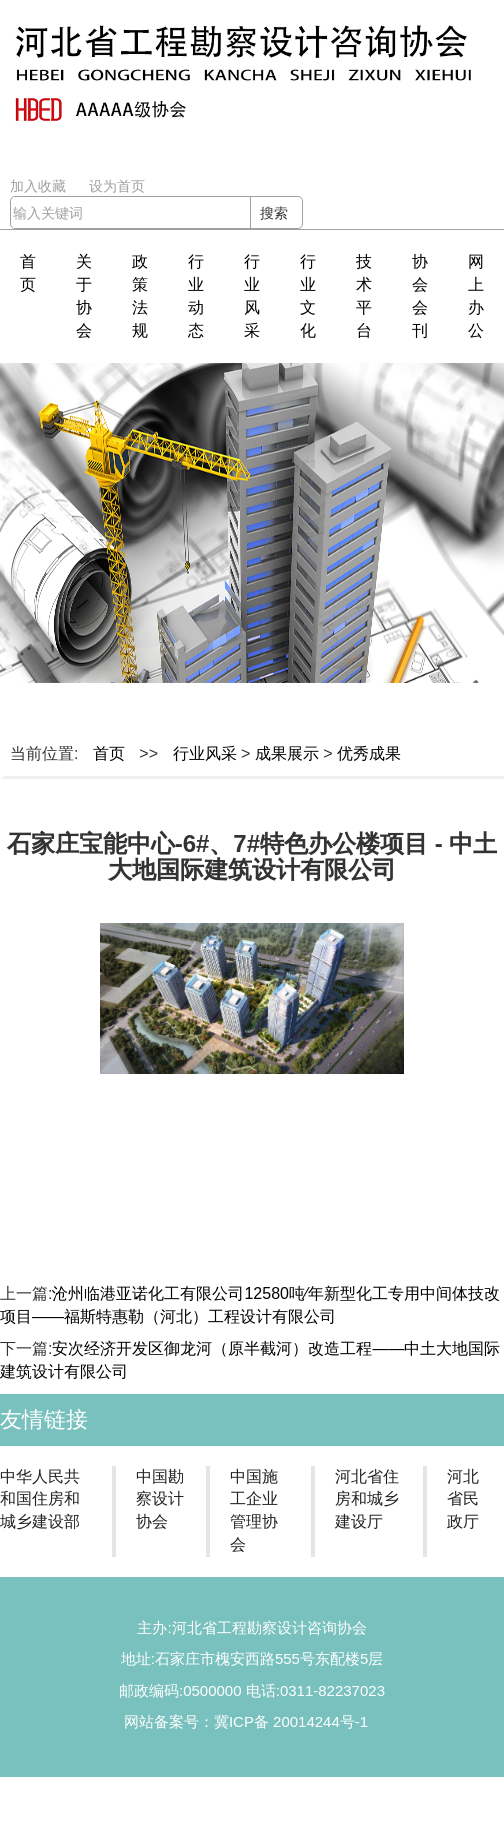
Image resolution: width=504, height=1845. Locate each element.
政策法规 (140, 296)
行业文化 (308, 296)
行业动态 (196, 296)
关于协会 (84, 296)
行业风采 (252, 296)
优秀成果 (369, 753)
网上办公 (476, 296)
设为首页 (117, 186)
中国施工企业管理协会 (254, 1511)
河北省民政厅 (463, 1499)
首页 (28, 273)
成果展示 (287, 753)
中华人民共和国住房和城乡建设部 (40, 1499)
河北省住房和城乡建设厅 (367, 1499)
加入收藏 (38, 186)
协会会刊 (420, 296)
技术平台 (364, 296)
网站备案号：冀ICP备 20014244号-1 (246, 1721)
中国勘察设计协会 (160, 1499)
